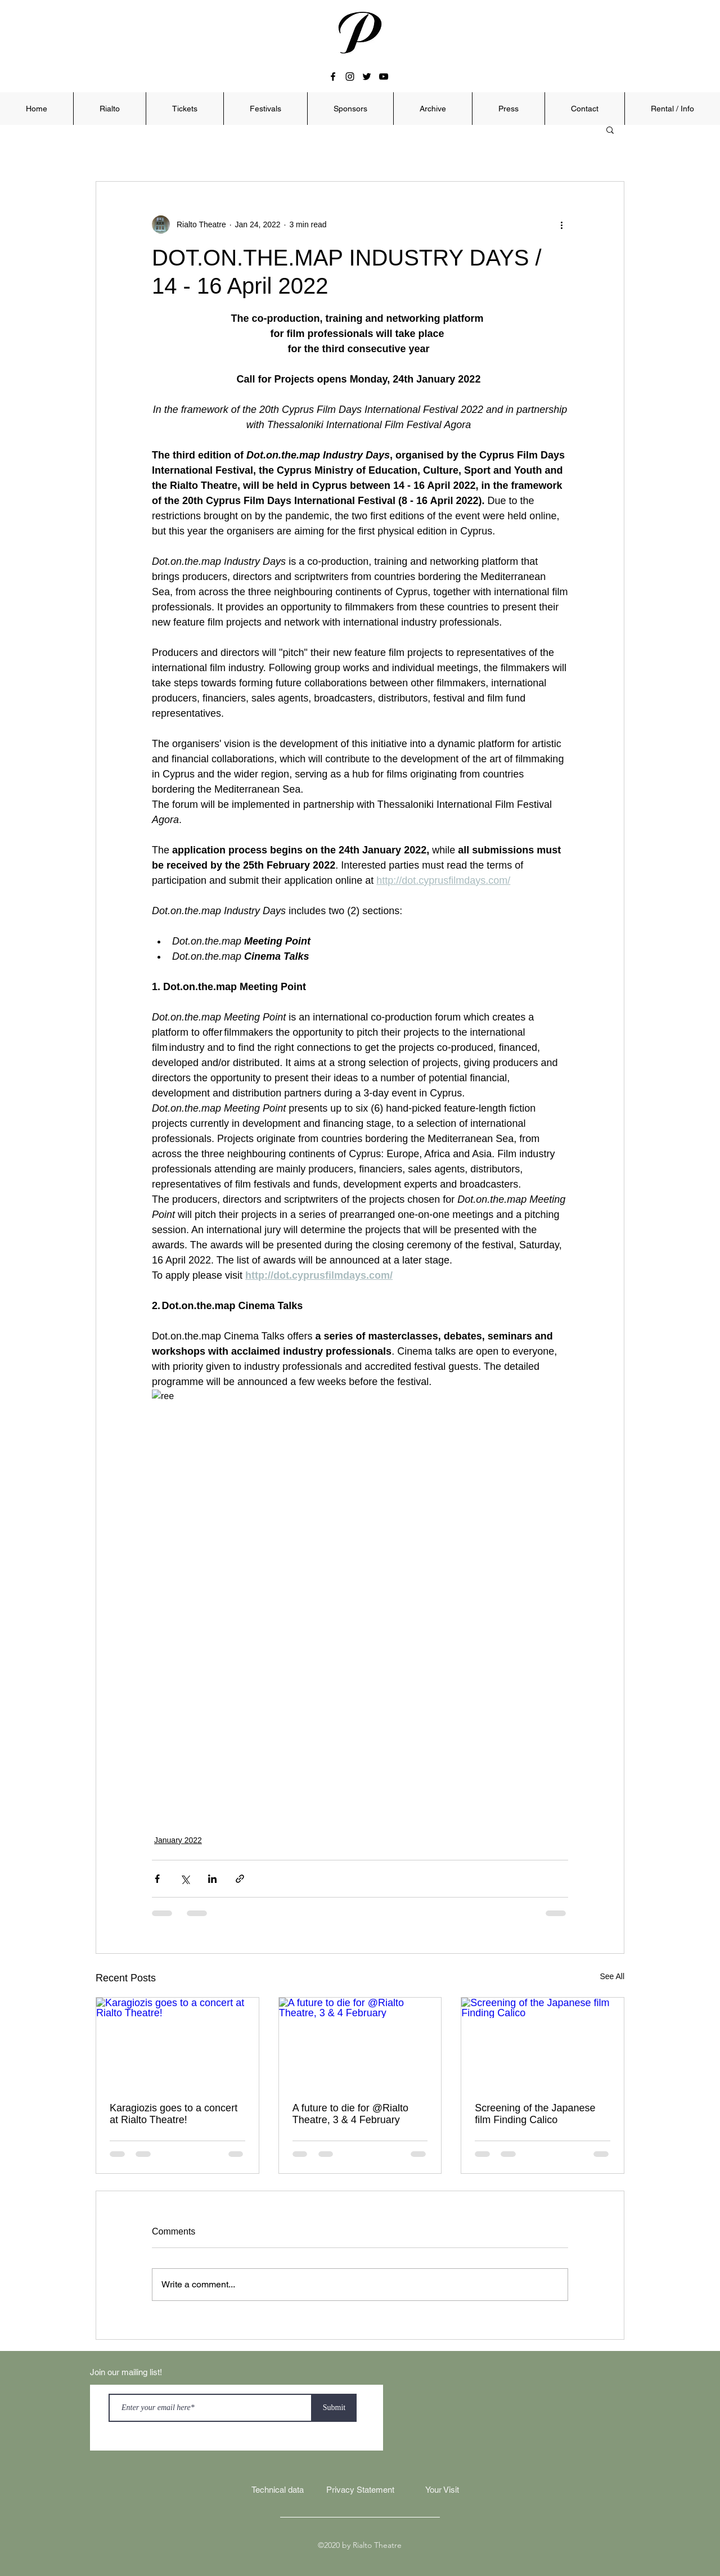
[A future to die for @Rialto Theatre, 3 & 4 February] (360, 2043)
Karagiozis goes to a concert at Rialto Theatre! (173, 2113)
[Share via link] (240, 1878)
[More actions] (561, 224)
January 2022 (178, 1840)
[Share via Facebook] (157, 1878)
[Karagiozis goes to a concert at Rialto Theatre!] (177, 2043)
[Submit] (334, 2408)
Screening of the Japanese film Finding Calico (535, 2113)
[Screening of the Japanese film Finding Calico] (542, 2043)
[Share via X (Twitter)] (184, 1878)
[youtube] (383, 76)
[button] (109, 108)
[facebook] (333, 76)
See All (612, 1976)
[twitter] (366, 76)
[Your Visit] (442, 2490)
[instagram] (350, 76)
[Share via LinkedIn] (212, 1878)
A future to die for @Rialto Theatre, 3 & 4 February (350, 2113)
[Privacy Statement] (360, 2490)
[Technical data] (277, 2490)
